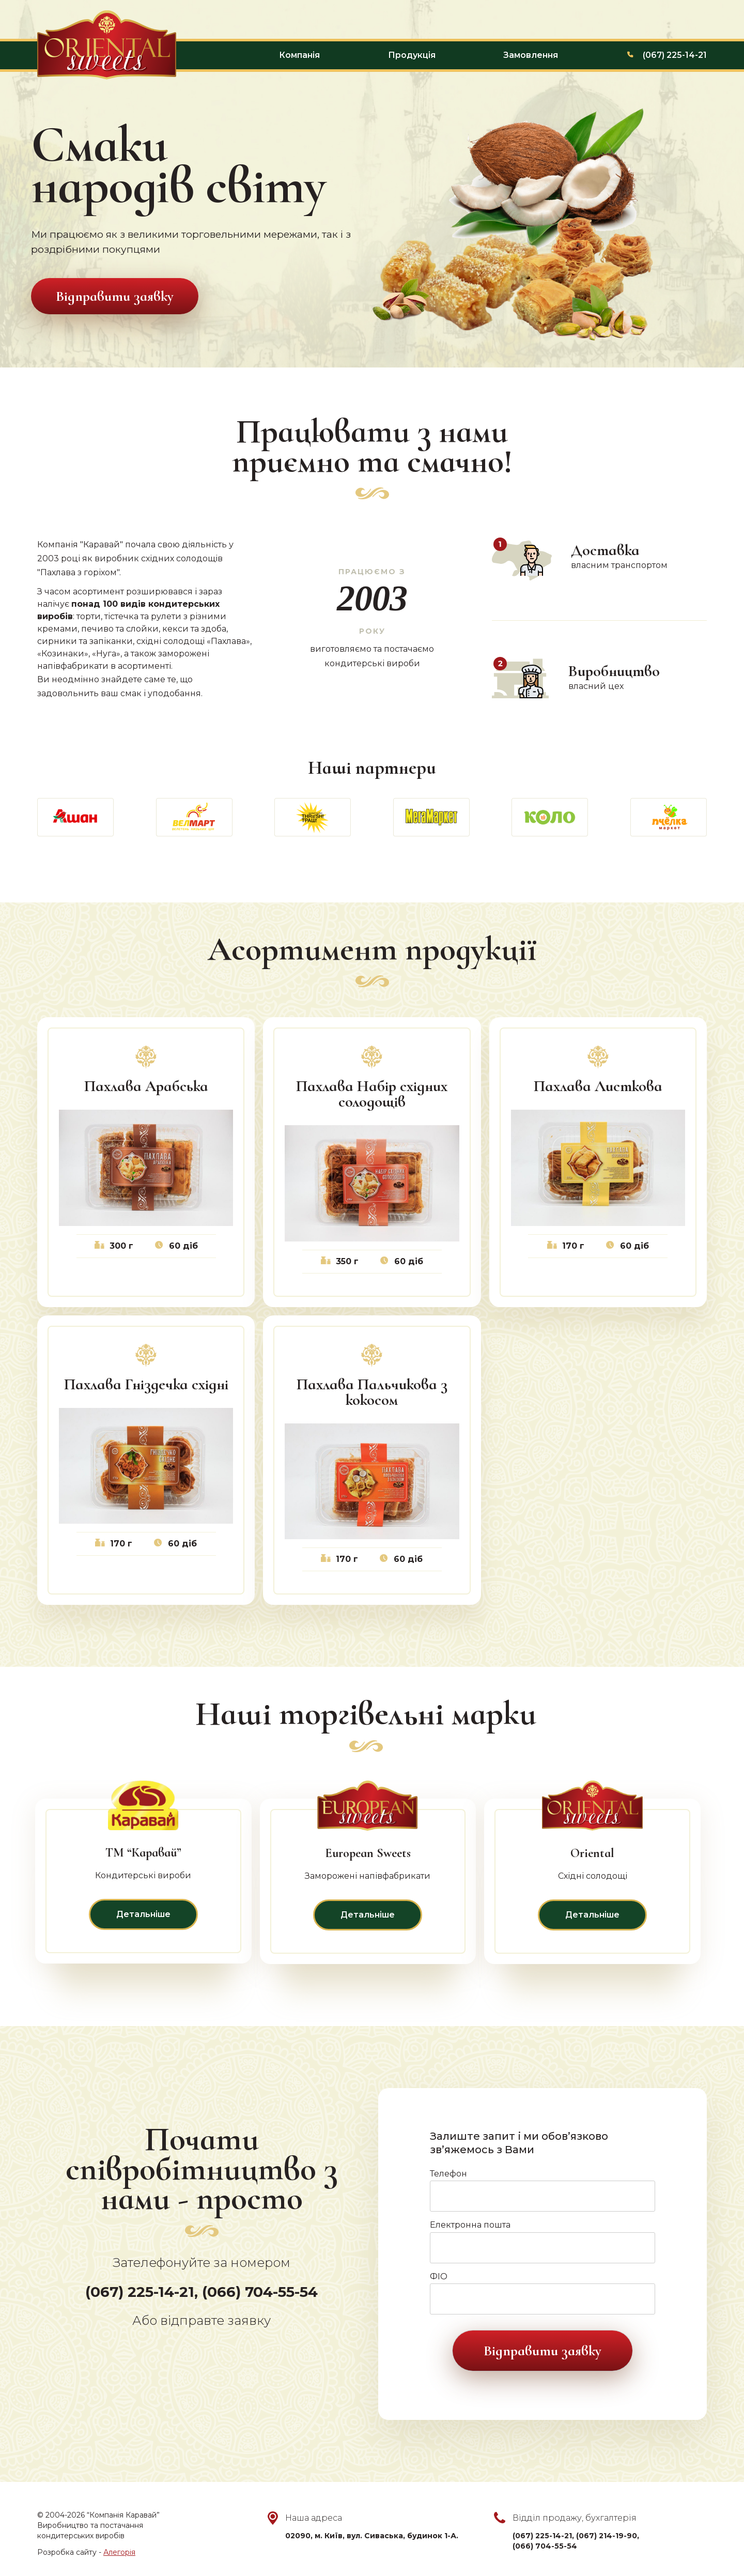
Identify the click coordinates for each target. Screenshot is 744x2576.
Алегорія (119, 2552)
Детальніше (143, 1914)
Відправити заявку (115, 296)
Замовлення (530, 55)
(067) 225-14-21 (675, 55)
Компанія (299, 55)
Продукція (412, 55)
